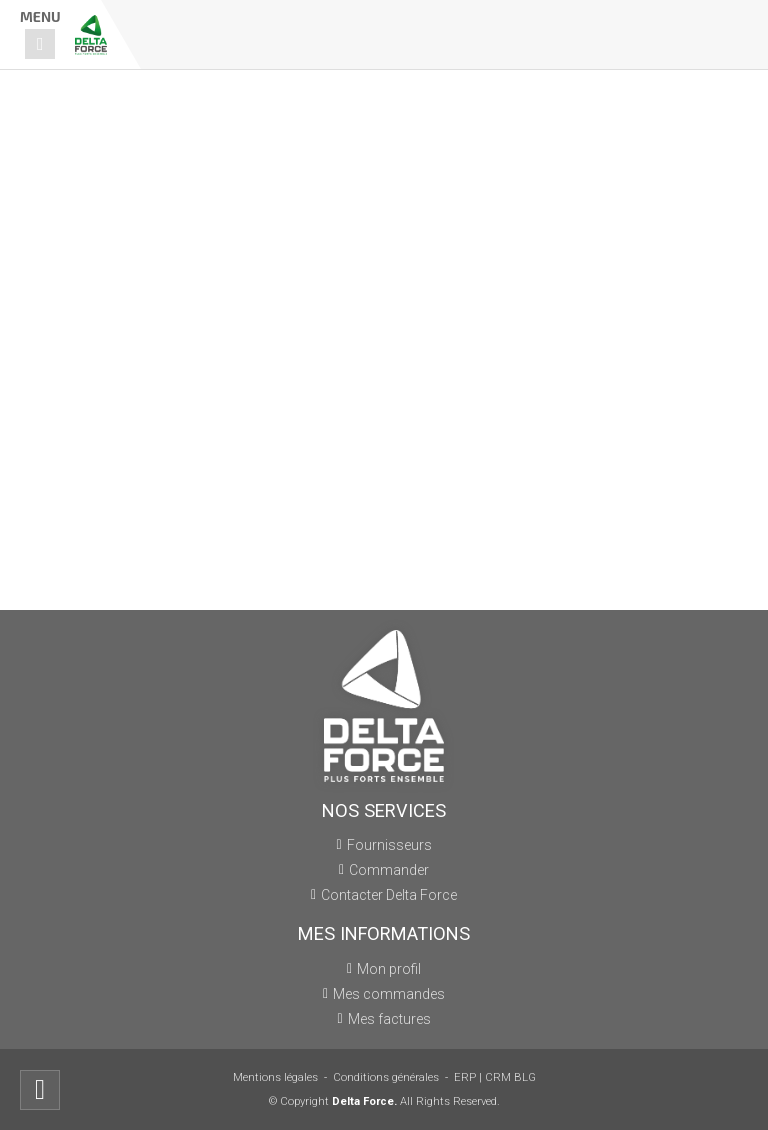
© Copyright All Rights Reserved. (384, 1101)
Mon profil (389, 969)
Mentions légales (275, 1077)
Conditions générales (386, 1077)
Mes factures (389, 1019)
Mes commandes (389, 994)
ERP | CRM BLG (495, 1077)
